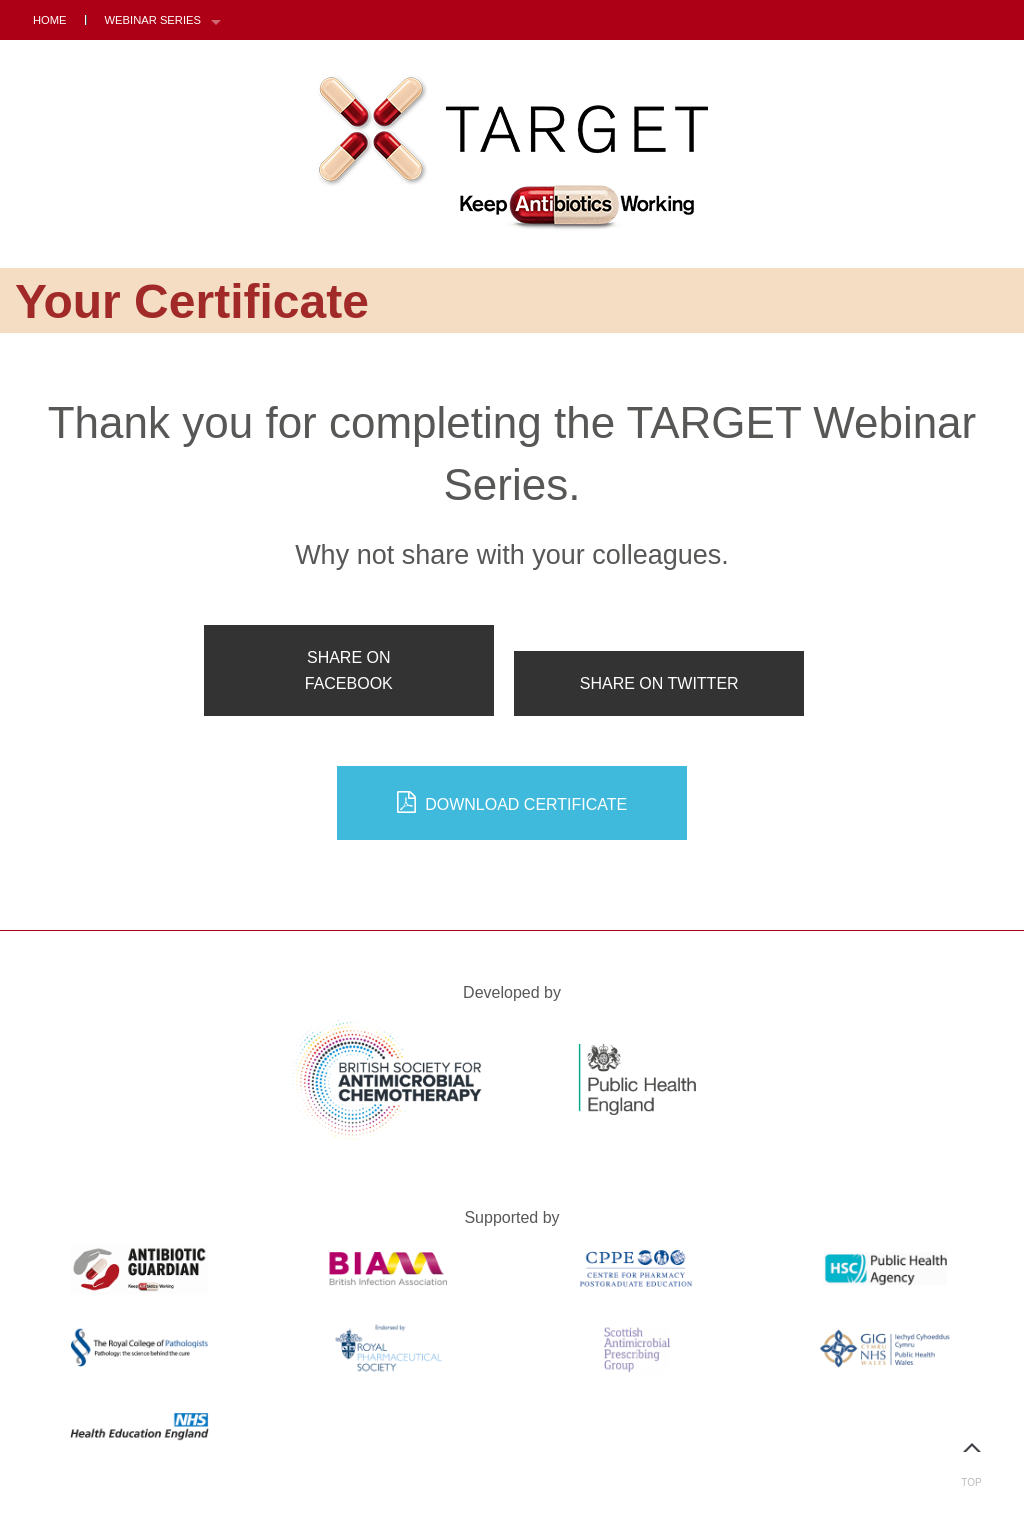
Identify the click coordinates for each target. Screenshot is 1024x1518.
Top (971, 1456)
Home (50, 20)
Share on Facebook (349, 670)
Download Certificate (512, 802)
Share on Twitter (659, 683)
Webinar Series (153, 20)
